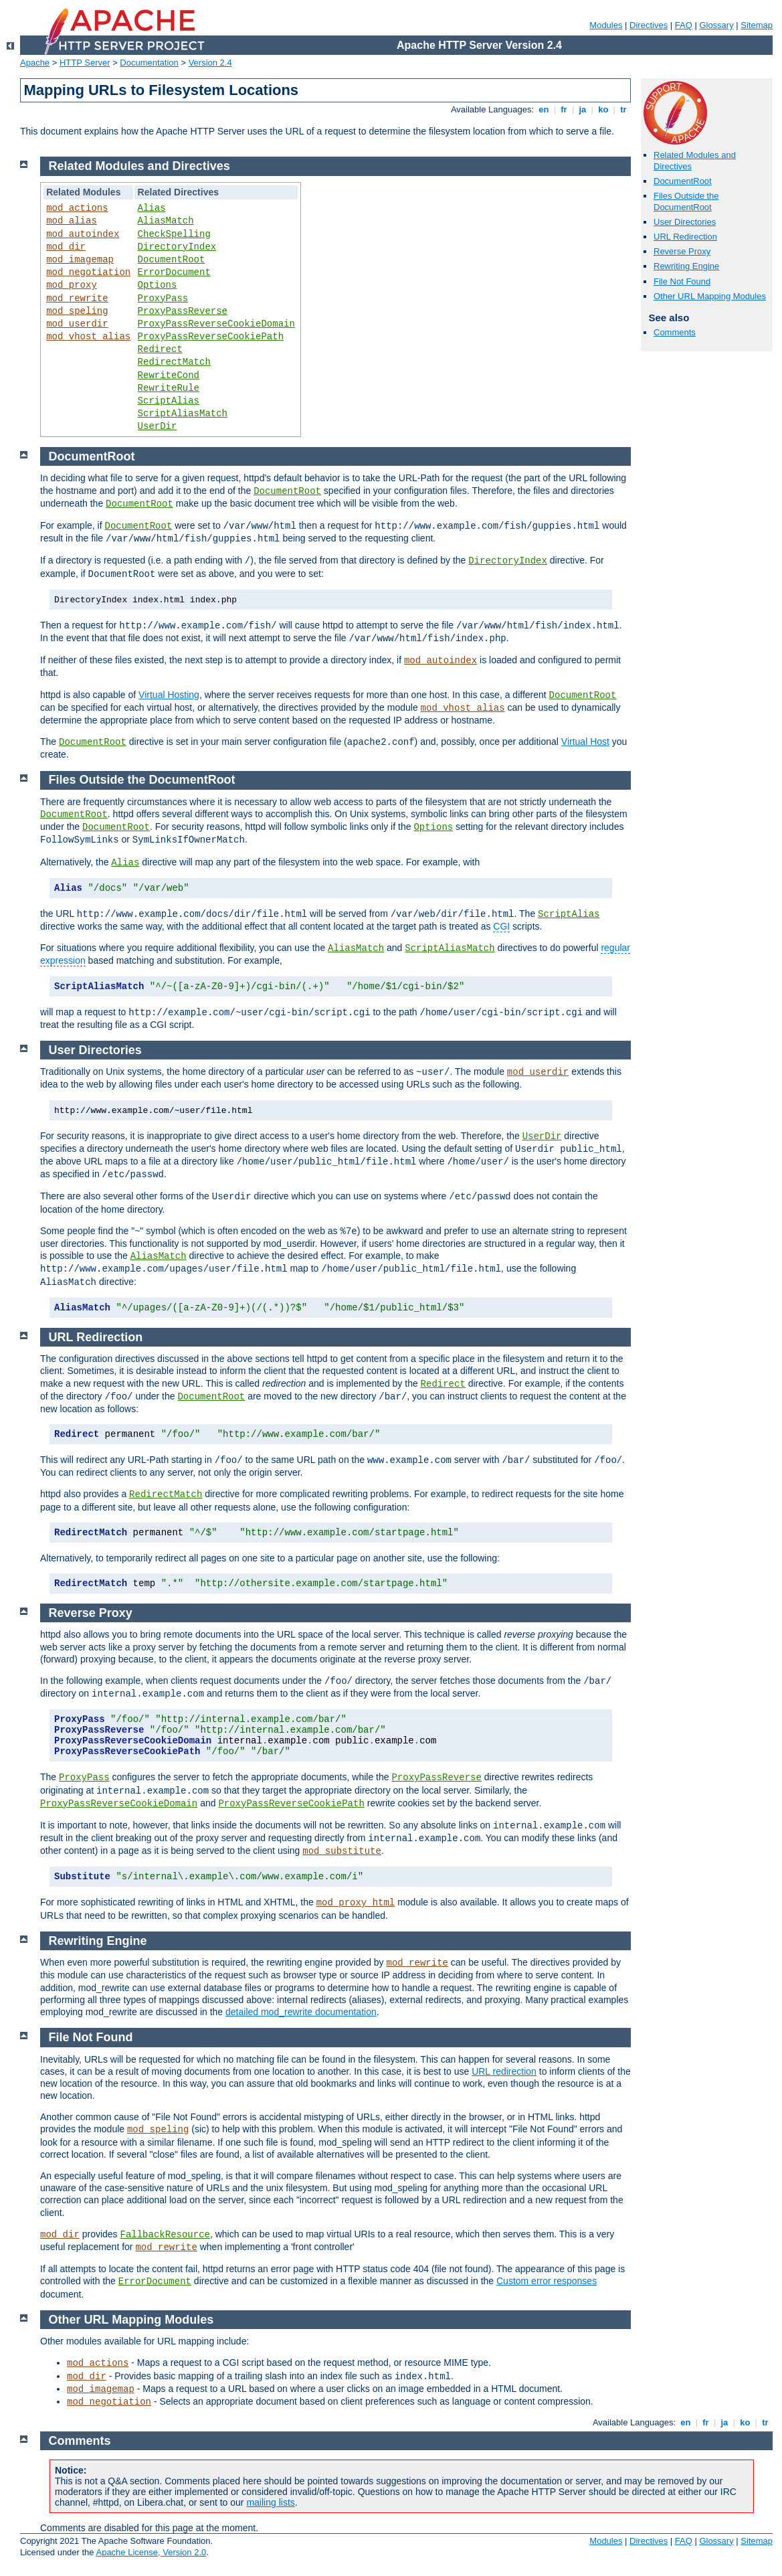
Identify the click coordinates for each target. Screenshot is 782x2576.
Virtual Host (585, 741)
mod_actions (77, 208)
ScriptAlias (168, 401)
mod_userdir (77, 324)
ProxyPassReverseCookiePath (211, 336)
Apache (35, 63)
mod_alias (71, 221)
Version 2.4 (210, 63)
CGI (501, 926)
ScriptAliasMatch (182, 413)
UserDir (157, 426)
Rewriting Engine (686, 266)
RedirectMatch (174, 362)
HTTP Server (85, 63)
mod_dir (66, 247)
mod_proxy (71, 285)
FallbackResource (165, 2234)
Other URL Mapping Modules (710, 296)
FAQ (683, 25)
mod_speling (77, 311)
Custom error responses (546, 2281)
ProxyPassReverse (182, 311)
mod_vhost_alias (88, 336)
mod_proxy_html (355, 1902)
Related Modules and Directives (139, 166)
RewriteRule (168, 388)
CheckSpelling (174, 234)
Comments (675, 332)
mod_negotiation (88, 272)
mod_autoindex (82, 234)
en (543, 109)
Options (157, 285)
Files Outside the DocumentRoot (686, 201)
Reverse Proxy (682, 251)
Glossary (716, 25)
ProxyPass (163, 298)
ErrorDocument (174, 272)
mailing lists (270, 2502)
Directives (648, 25)
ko (603, 109)
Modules (605, 25)
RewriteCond (168, 375)
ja (583, 109)
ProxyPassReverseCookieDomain (216, 324)
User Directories (685, 222)
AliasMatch (166, 221)
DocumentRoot (683, 181)
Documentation (149, 63)
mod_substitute (341, 1851)
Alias (152, 208)
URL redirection (504, 2071)
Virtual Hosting (168, 694)
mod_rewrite (77, 298)
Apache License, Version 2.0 (151, 2552)
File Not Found (682, 281)
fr (564, 109)
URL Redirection (685, 237)
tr (623, 109)
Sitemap (757, 25)
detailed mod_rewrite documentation (301, 2011)
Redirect (160, 349)
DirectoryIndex (177, 247)
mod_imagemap (80, 259)
